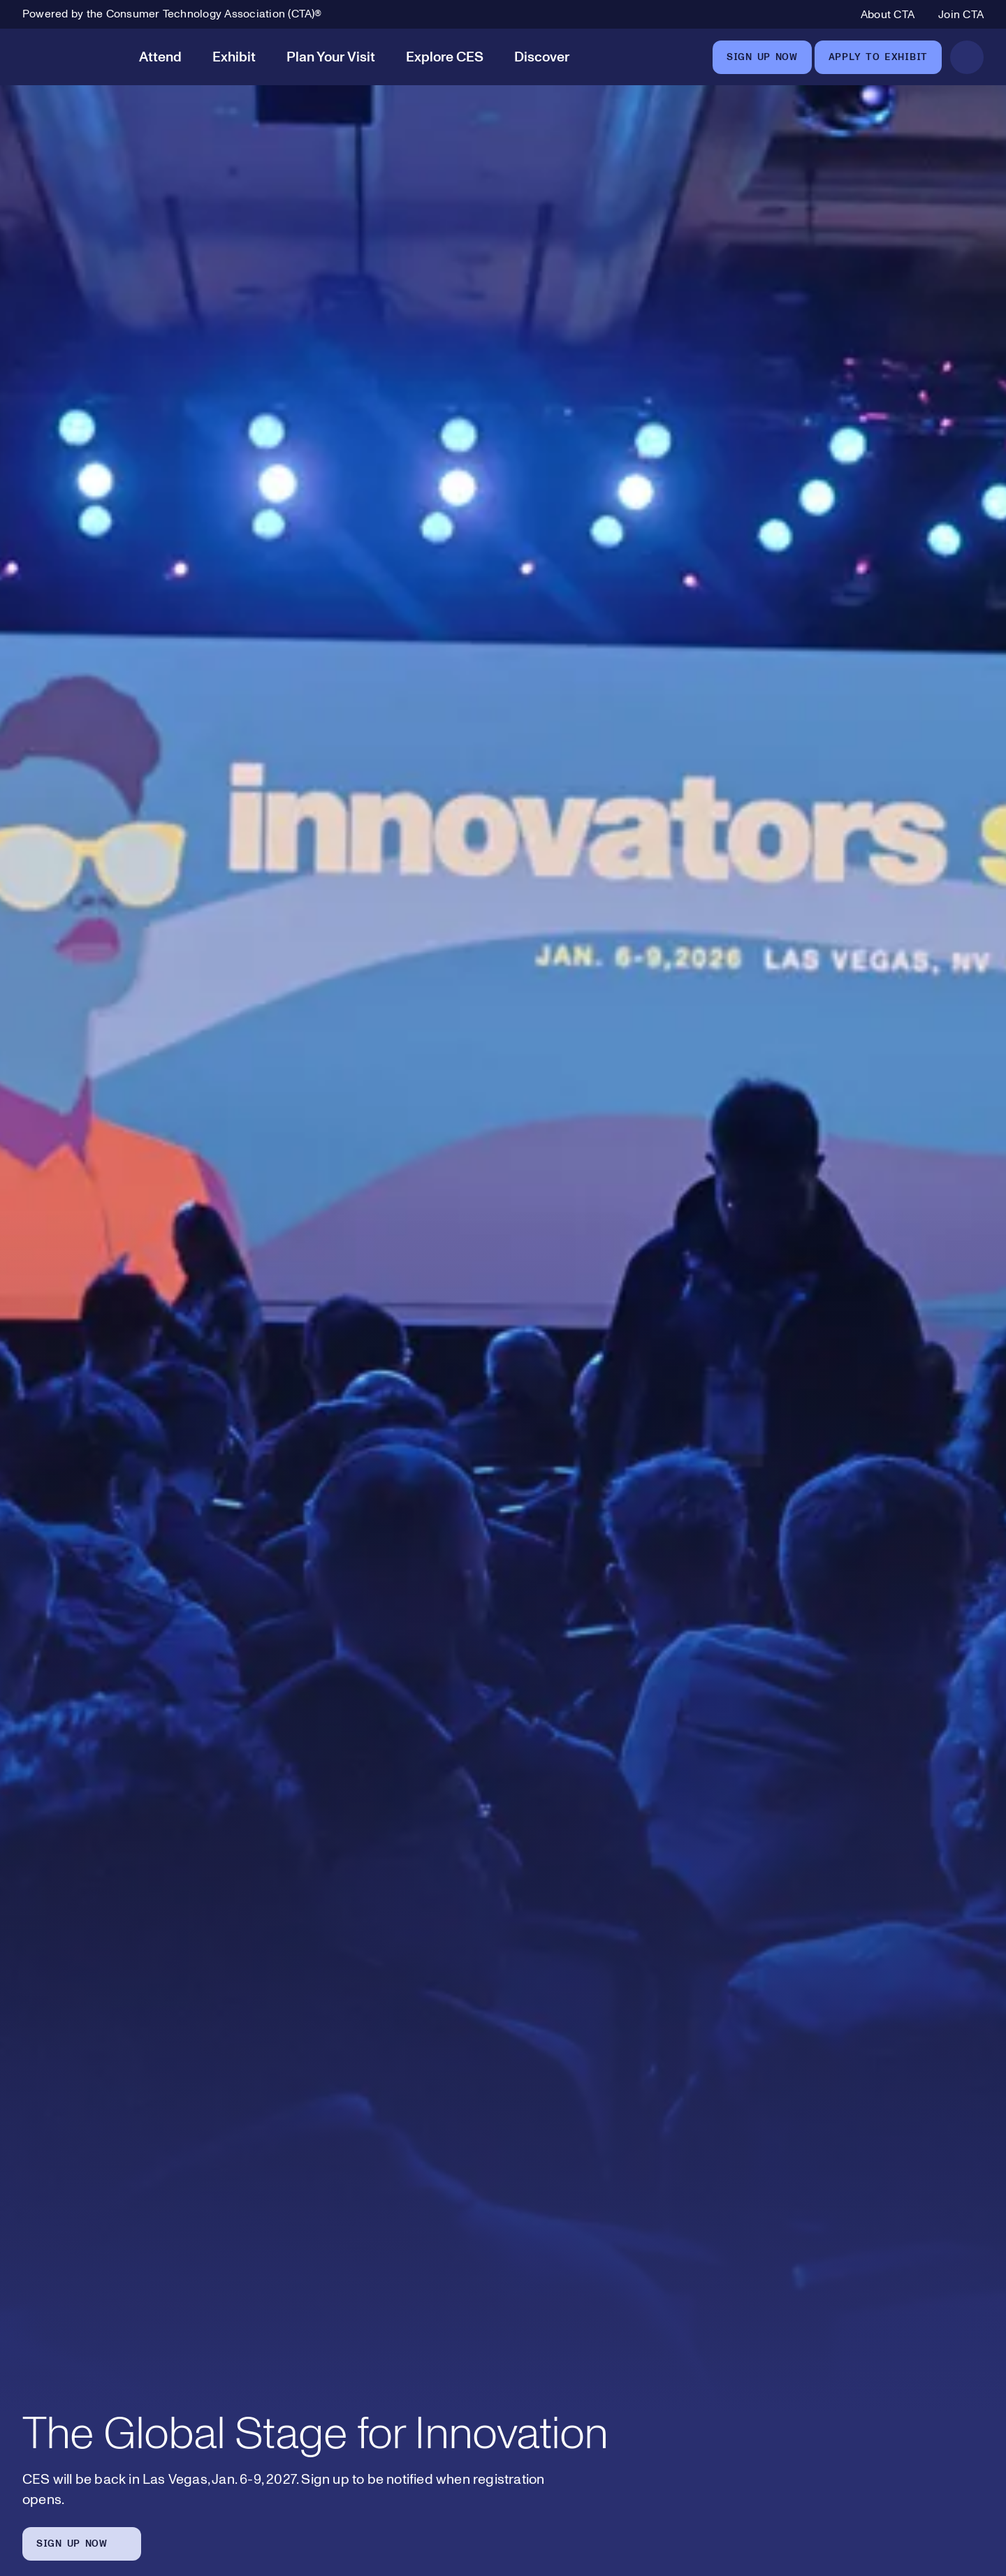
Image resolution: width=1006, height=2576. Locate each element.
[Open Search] (967, 57)
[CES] (68, 57)
